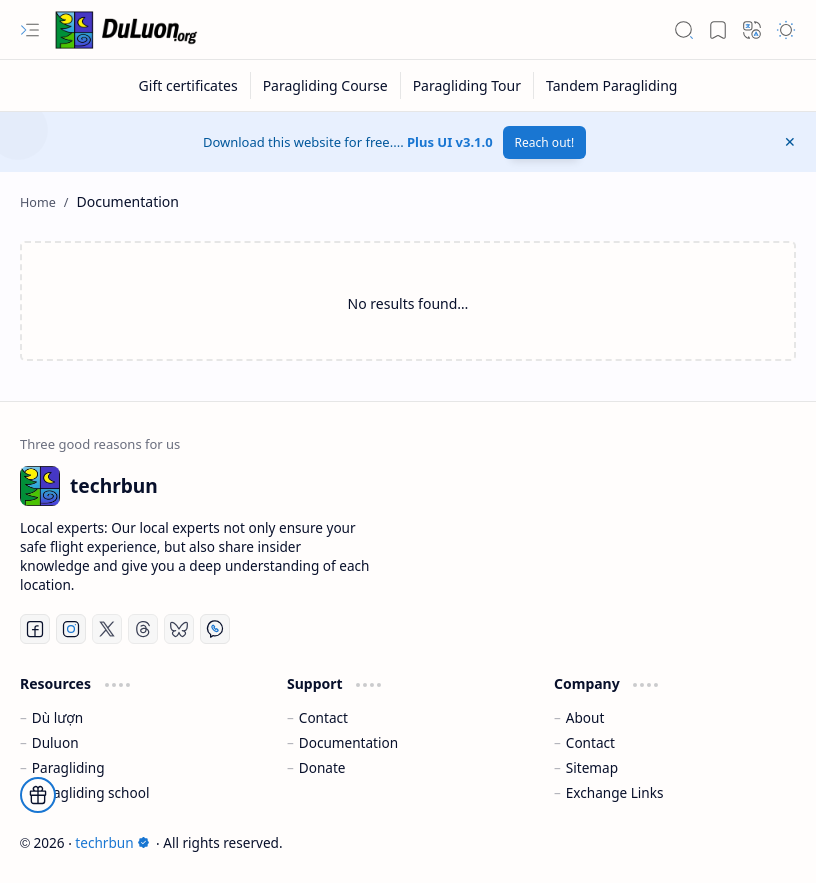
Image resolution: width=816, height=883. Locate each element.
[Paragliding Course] (326, 85)
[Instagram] (71, 629)
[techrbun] (130, 30)
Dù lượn (57, 717)
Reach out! (545, 142)
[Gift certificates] (189, 85)
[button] (30, 30)
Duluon (55, 742)
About (585, 717)
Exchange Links (615, 792)
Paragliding (68, 767)
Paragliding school (91, 792)
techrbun (112, 842)
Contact (323, 717)
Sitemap (592, 767)
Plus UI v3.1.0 (450, 142)
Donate (322, 767)
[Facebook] (35, 629)
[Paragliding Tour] (467, 85)
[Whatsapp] (215, 629)
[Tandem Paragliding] (611, 85)
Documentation (348, 742)
